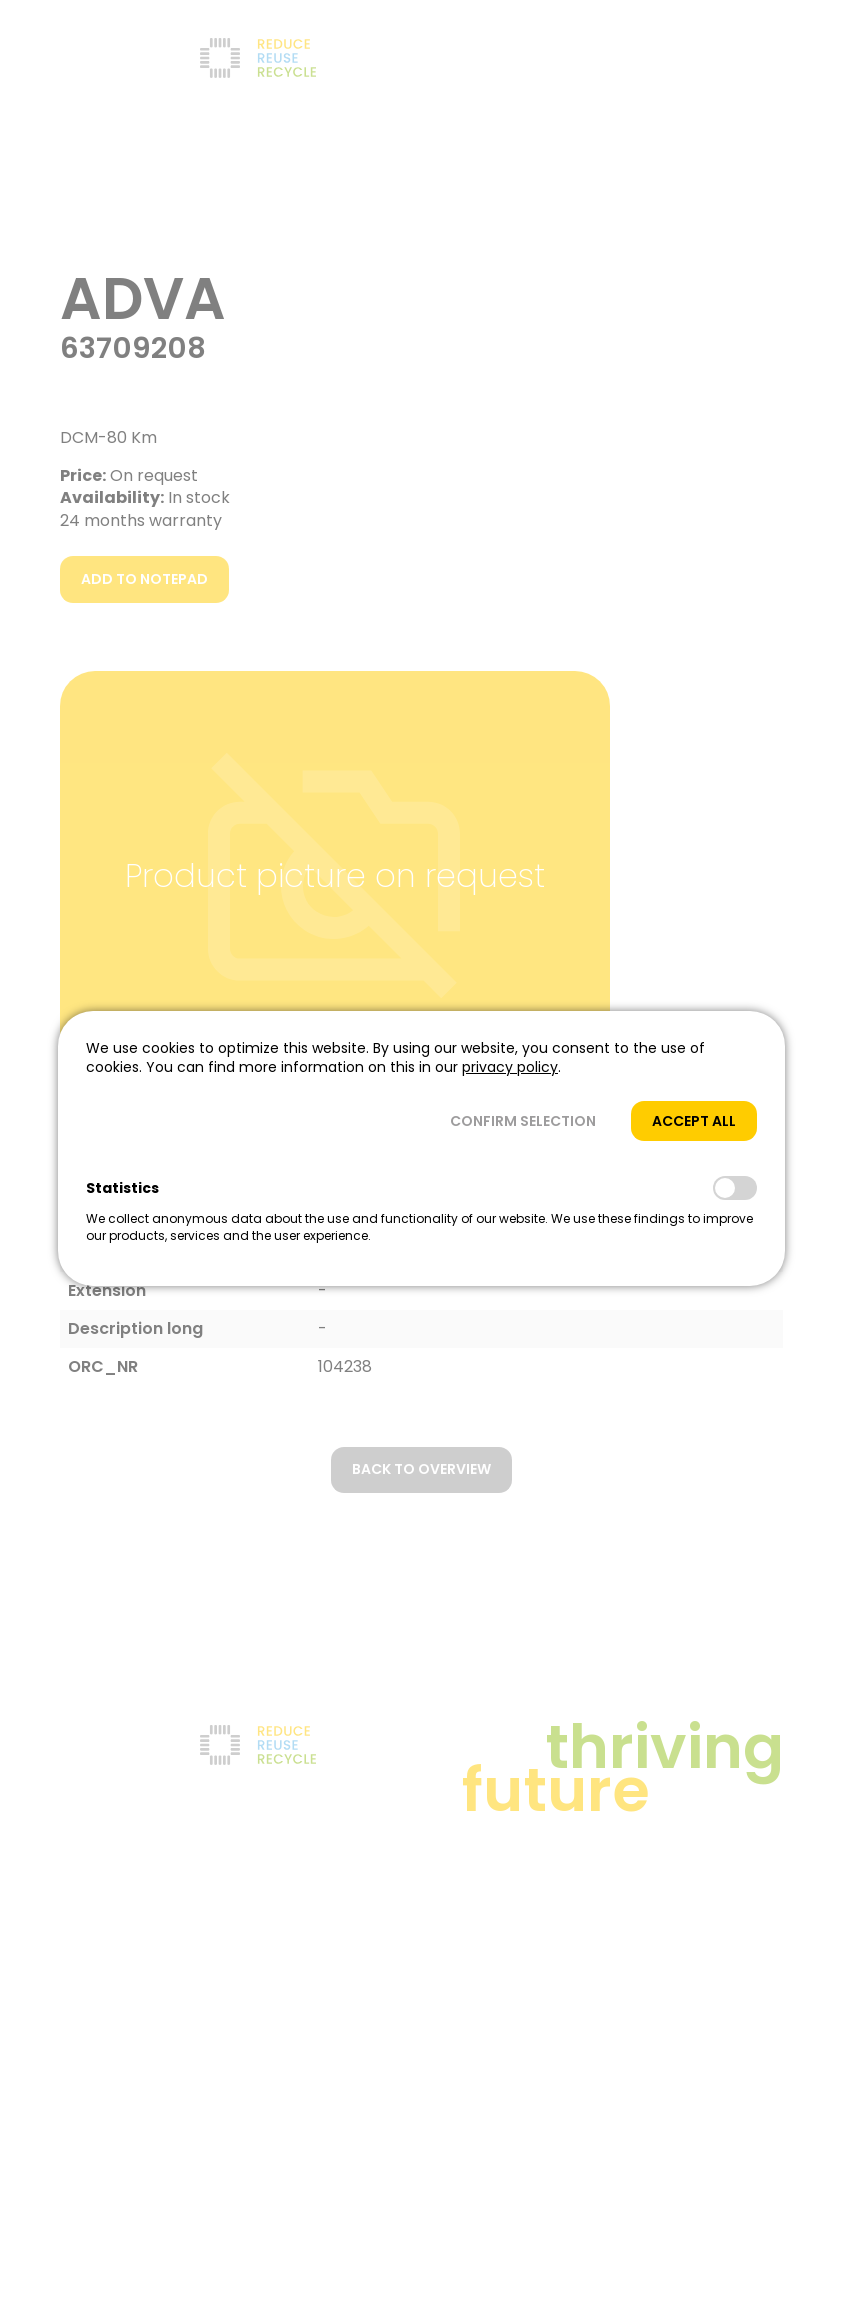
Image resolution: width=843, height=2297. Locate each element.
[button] (523, 1121)
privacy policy (510, 1067)
